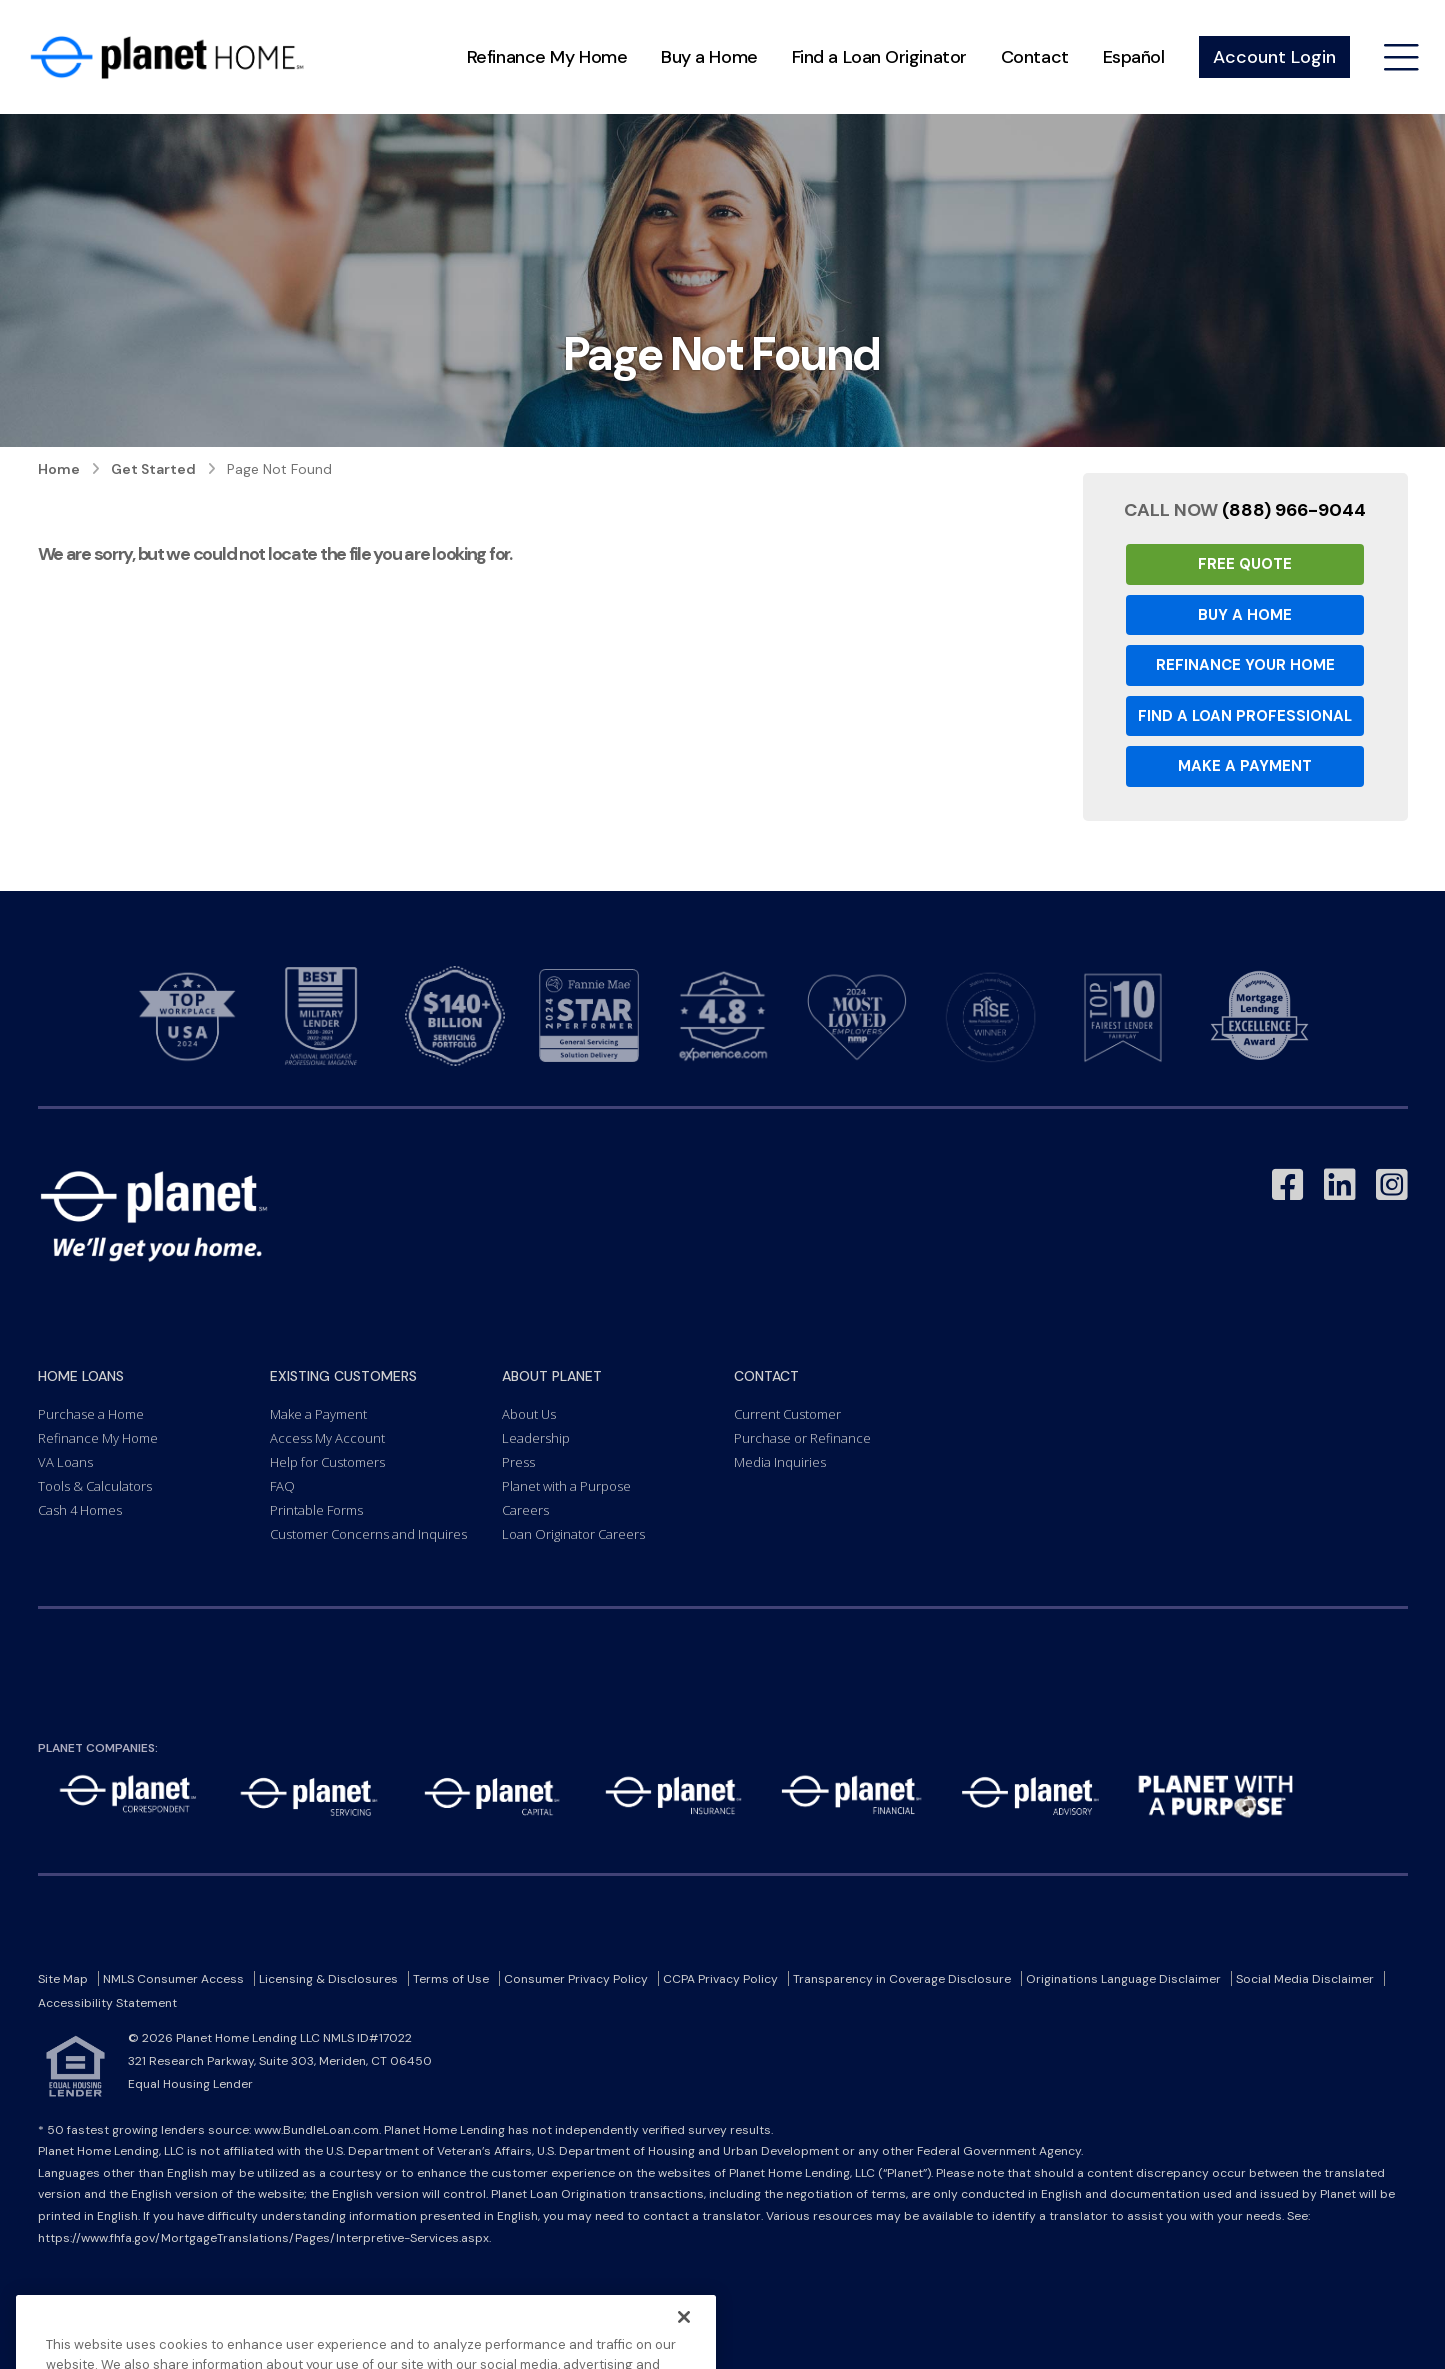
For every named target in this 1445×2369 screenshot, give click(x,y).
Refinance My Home (547, 57)
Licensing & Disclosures (328, 1979)
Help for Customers (327, 1462)
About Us (529, 1414)
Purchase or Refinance (802, 1438)
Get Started (153, 469)
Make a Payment (1245, 766)
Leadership (536, 1438)
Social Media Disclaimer (1305, 1979)
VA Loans (65, 1462)
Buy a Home (709, 57)
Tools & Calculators (95, 1486)
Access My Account (327, 1438)
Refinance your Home (1245, 665)
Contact (1035, 57)
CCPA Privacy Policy (720, 1979)
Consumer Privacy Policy (576, 1979)
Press (518, 1462)
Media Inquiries (780, 1462)
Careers (525, 1510)
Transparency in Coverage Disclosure (902, 1979)
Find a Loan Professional (1245, 716)
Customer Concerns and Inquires (368, 1534)
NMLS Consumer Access (173, 1979)
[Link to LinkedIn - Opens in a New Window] (1340, 1185)
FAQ (282, 1486)
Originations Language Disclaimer (1123, 1979)
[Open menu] (1401, 57)
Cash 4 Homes (80, 1510)
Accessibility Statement (107, 2003)
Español (1134, 57)
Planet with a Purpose (566, 1486)
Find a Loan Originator (879, 57)
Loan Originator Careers (573, 1534)
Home (59, 469)
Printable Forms (316, 1510)
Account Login (1274, 57)
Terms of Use (451, 1979)
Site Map (63, 1979)
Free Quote (1245, 564)
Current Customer (787, 1414)
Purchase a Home (91, 1414)
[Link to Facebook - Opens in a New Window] (1288, 1185)
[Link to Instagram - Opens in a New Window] (1392, 1185)
